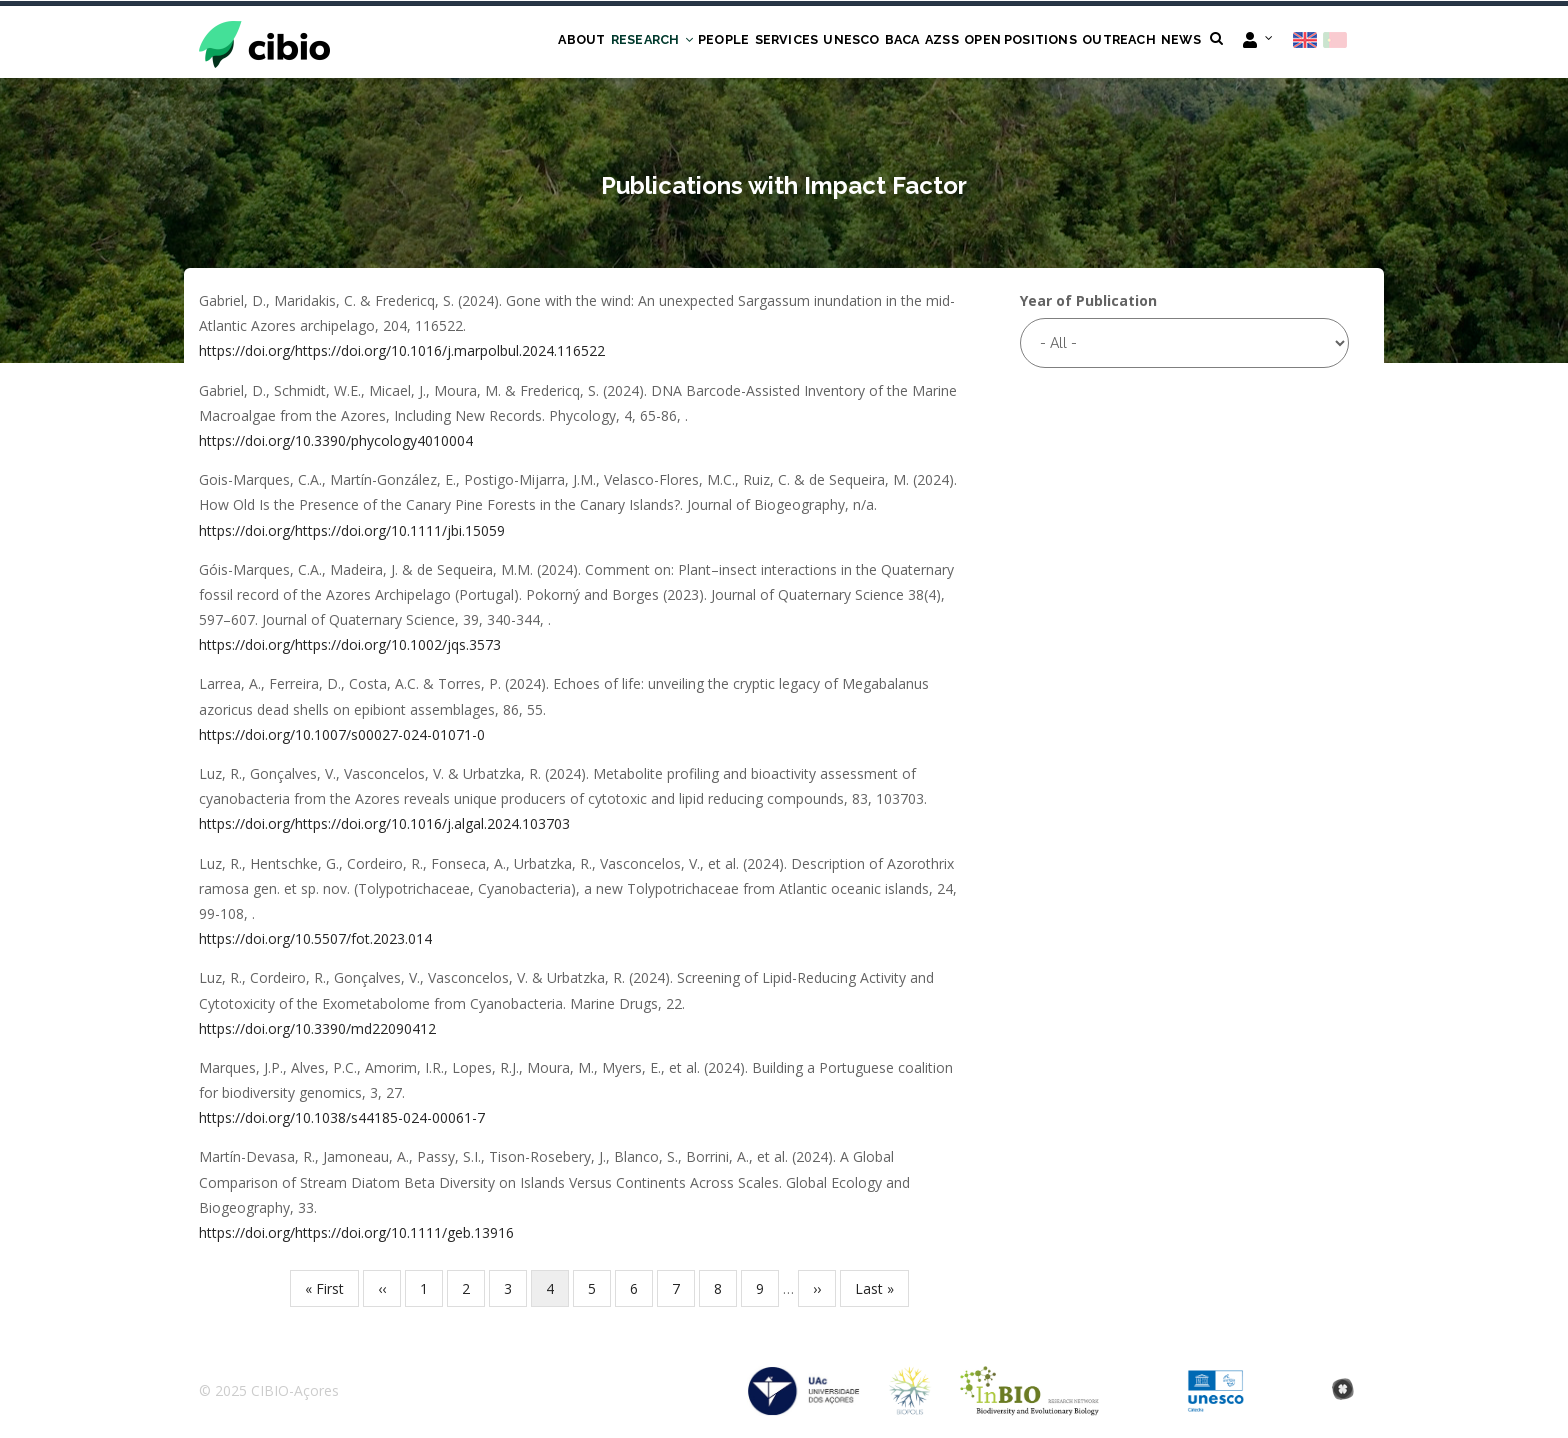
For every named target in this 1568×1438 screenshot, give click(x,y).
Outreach (1104, 42)
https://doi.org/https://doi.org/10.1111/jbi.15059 (352, 531)
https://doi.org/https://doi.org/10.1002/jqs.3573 (350, 646)
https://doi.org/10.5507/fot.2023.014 (315, 940)
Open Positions (994, 42)
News (1175, 42)
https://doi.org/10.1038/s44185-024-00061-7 (342, 1119)
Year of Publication (1088, 302)
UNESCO (794, 42)
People (646, 42)
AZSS (904, 42)
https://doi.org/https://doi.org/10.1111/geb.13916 (356, 1234)
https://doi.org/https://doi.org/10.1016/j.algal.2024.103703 (384, 825)
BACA (855, 42)
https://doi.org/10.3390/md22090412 (317, 1029)
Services (719, 42)
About (485, 42)
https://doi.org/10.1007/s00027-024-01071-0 (342, 735)
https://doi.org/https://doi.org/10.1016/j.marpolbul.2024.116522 (402, 352)
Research (564, 42)
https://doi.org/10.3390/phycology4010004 (336, 442)
